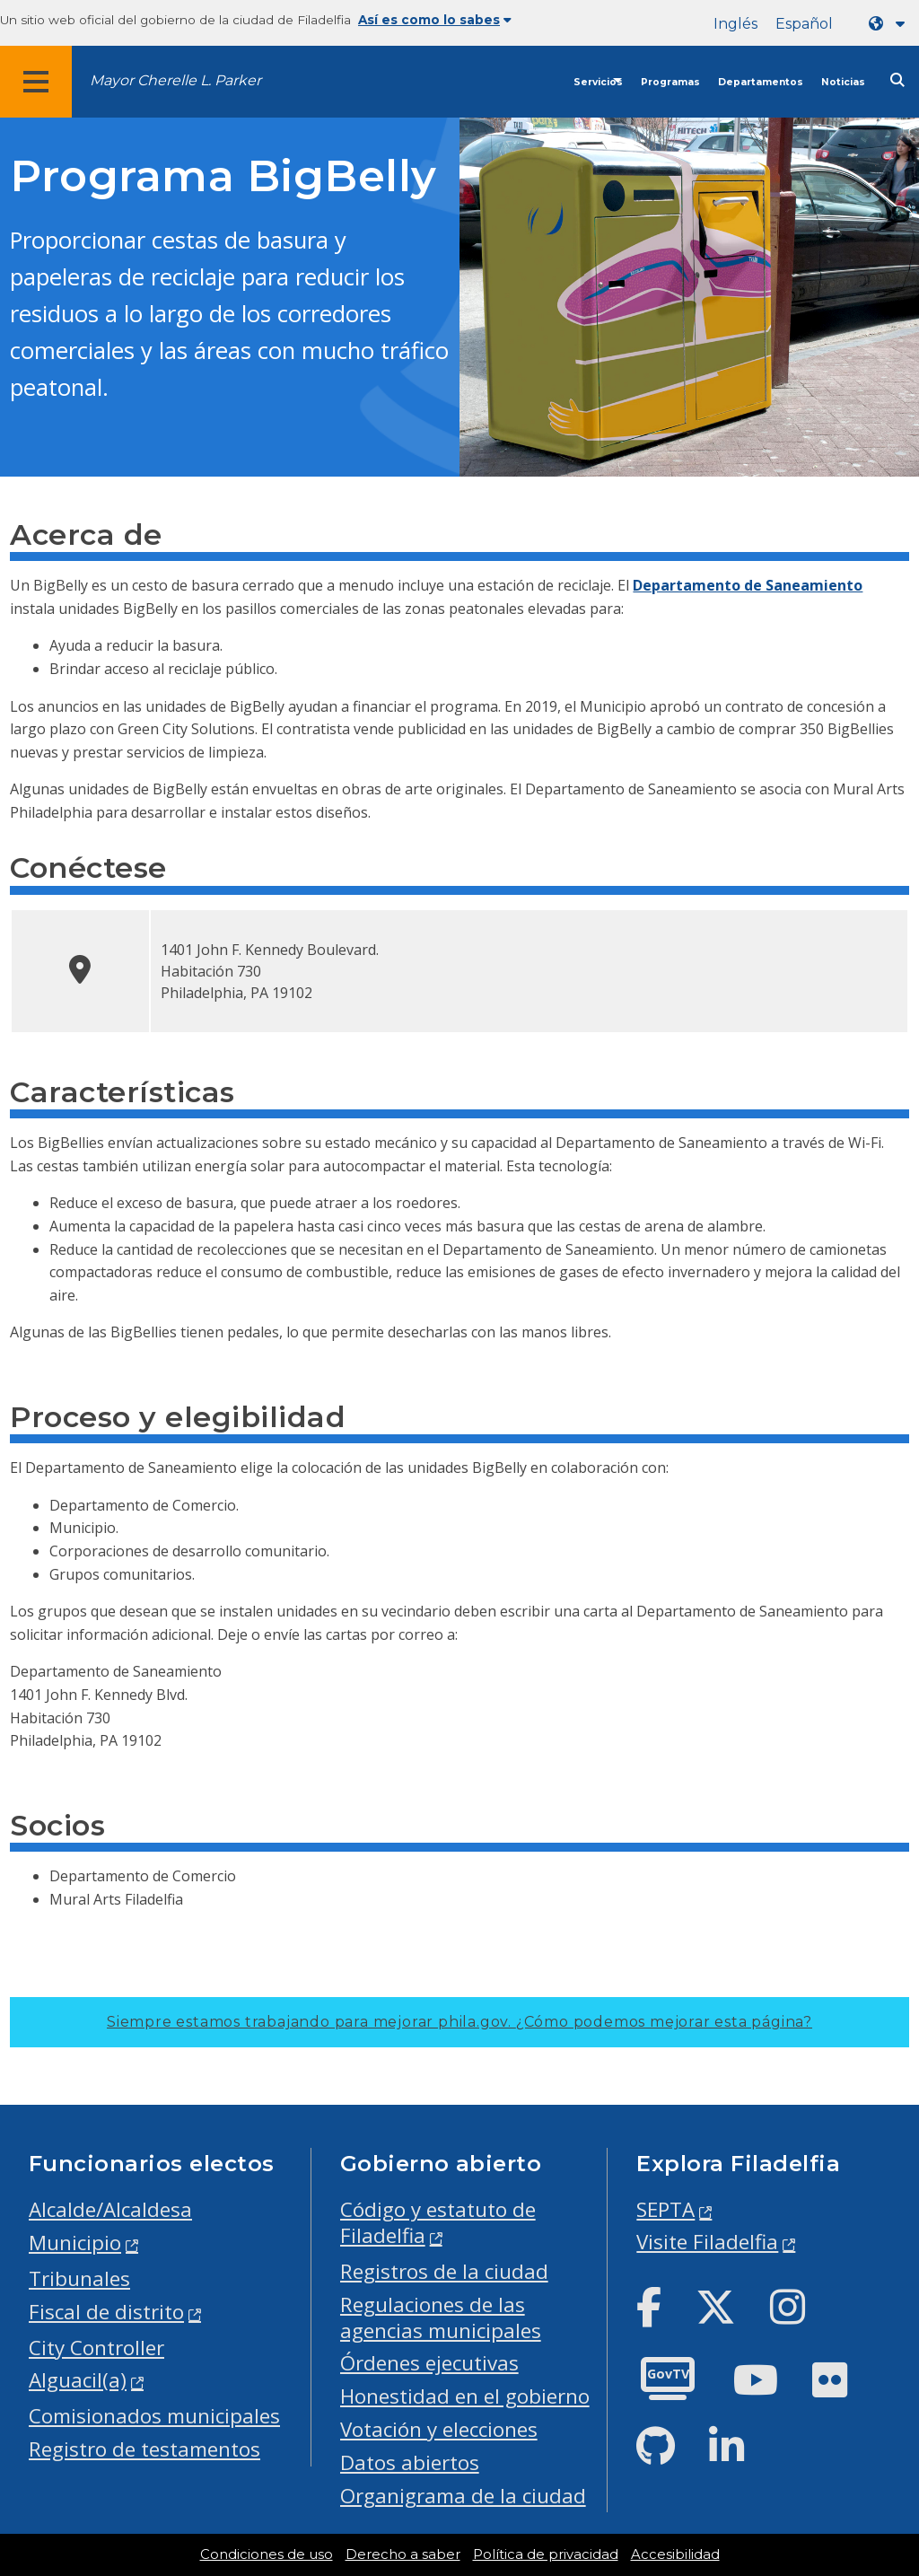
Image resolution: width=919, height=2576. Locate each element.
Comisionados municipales (154, 2416)
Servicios (598, 82)
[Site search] (897, 80)
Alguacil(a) (78, 2380)
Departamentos (760, 82)
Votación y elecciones (439, 2429)
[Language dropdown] (890, 24)
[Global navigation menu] (36, 82)
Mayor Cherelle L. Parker (175, 80)
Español (804, 23)
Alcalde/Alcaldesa (110, 2209)
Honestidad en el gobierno (465, 2396)
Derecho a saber (403, 2554)
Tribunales (79, 2278)
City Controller (96, 2347)
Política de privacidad (545, 2554)
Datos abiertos (409, 2462)
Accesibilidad (675, 2554)
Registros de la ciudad (444, 2271)
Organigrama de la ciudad (463, 2496)
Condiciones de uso (266, 2554)
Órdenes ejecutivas (429, 2363)
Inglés (735, 23)
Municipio (75, 2242)
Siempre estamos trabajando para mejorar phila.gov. (459, 2021)
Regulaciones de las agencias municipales (440, 2317)
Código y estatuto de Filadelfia (438, 2222)
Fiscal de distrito (106, 2312)
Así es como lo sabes (435, 20)
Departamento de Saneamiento (747, 585)
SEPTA (665, 2209)
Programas (670, 82)
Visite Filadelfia (707, 2242)
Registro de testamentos (144, 2449)
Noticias (843, 82)
